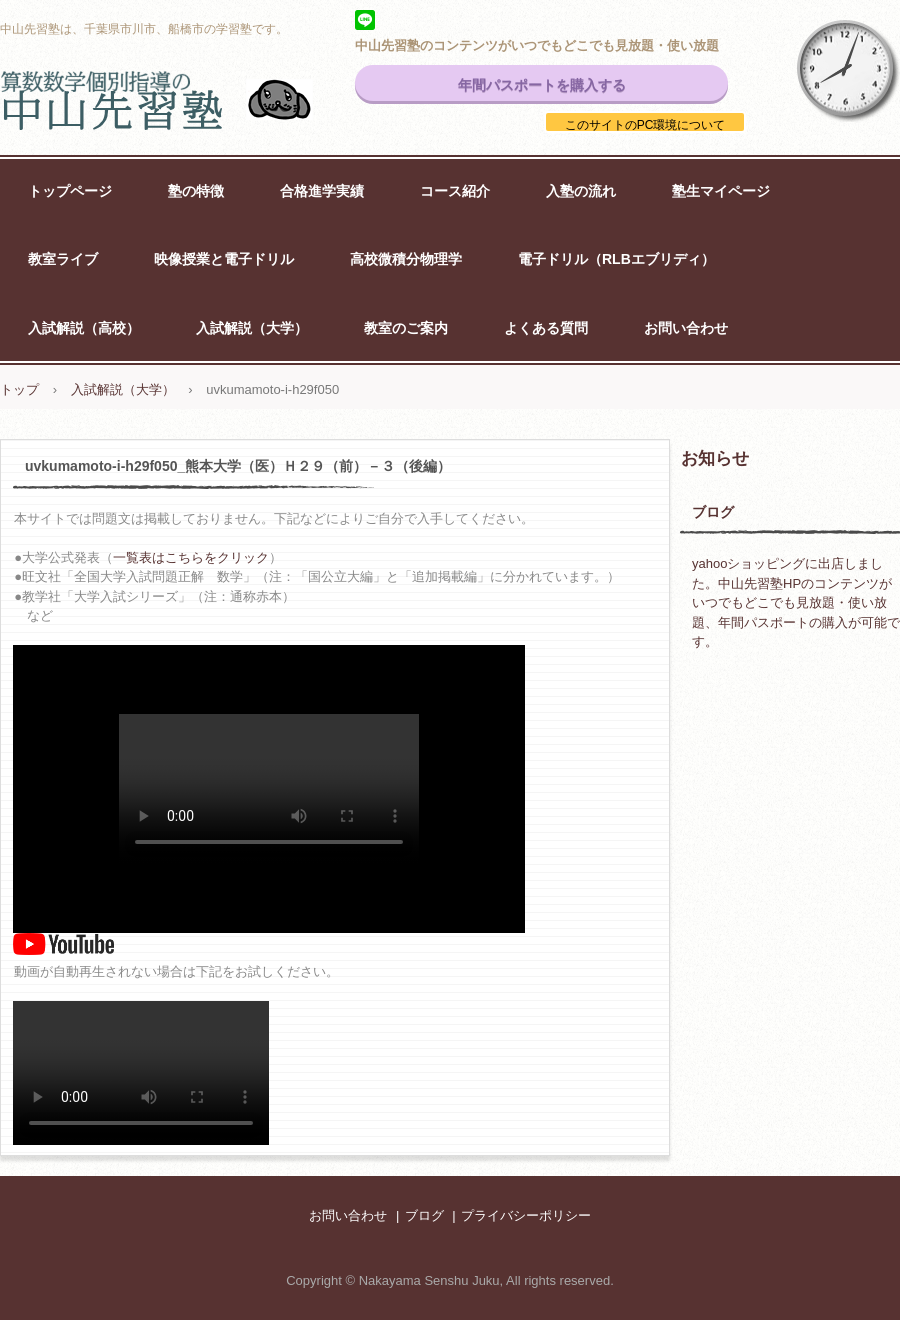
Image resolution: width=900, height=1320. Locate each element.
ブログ (713, 512)
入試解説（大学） (252, 328)
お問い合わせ (686, 328)
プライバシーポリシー (526, 1215)
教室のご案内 (406, 328)
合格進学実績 (322, 191)
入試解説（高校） (84, 328)
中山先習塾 (180, 100)
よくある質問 (546, 328)
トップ (19, 389)
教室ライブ (63, 259)
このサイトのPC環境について (645, 125)
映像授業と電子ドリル (224, 259)
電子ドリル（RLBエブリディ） (616, 259)
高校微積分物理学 (406, 259)
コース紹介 (455, 191)
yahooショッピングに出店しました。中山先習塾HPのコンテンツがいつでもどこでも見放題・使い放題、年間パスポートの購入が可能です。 (796, 602)
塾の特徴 (196, 191)
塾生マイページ (721, 191)
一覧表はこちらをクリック (191, 557)
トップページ (70, 191)
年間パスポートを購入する (542, 85)
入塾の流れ (581, 191)
